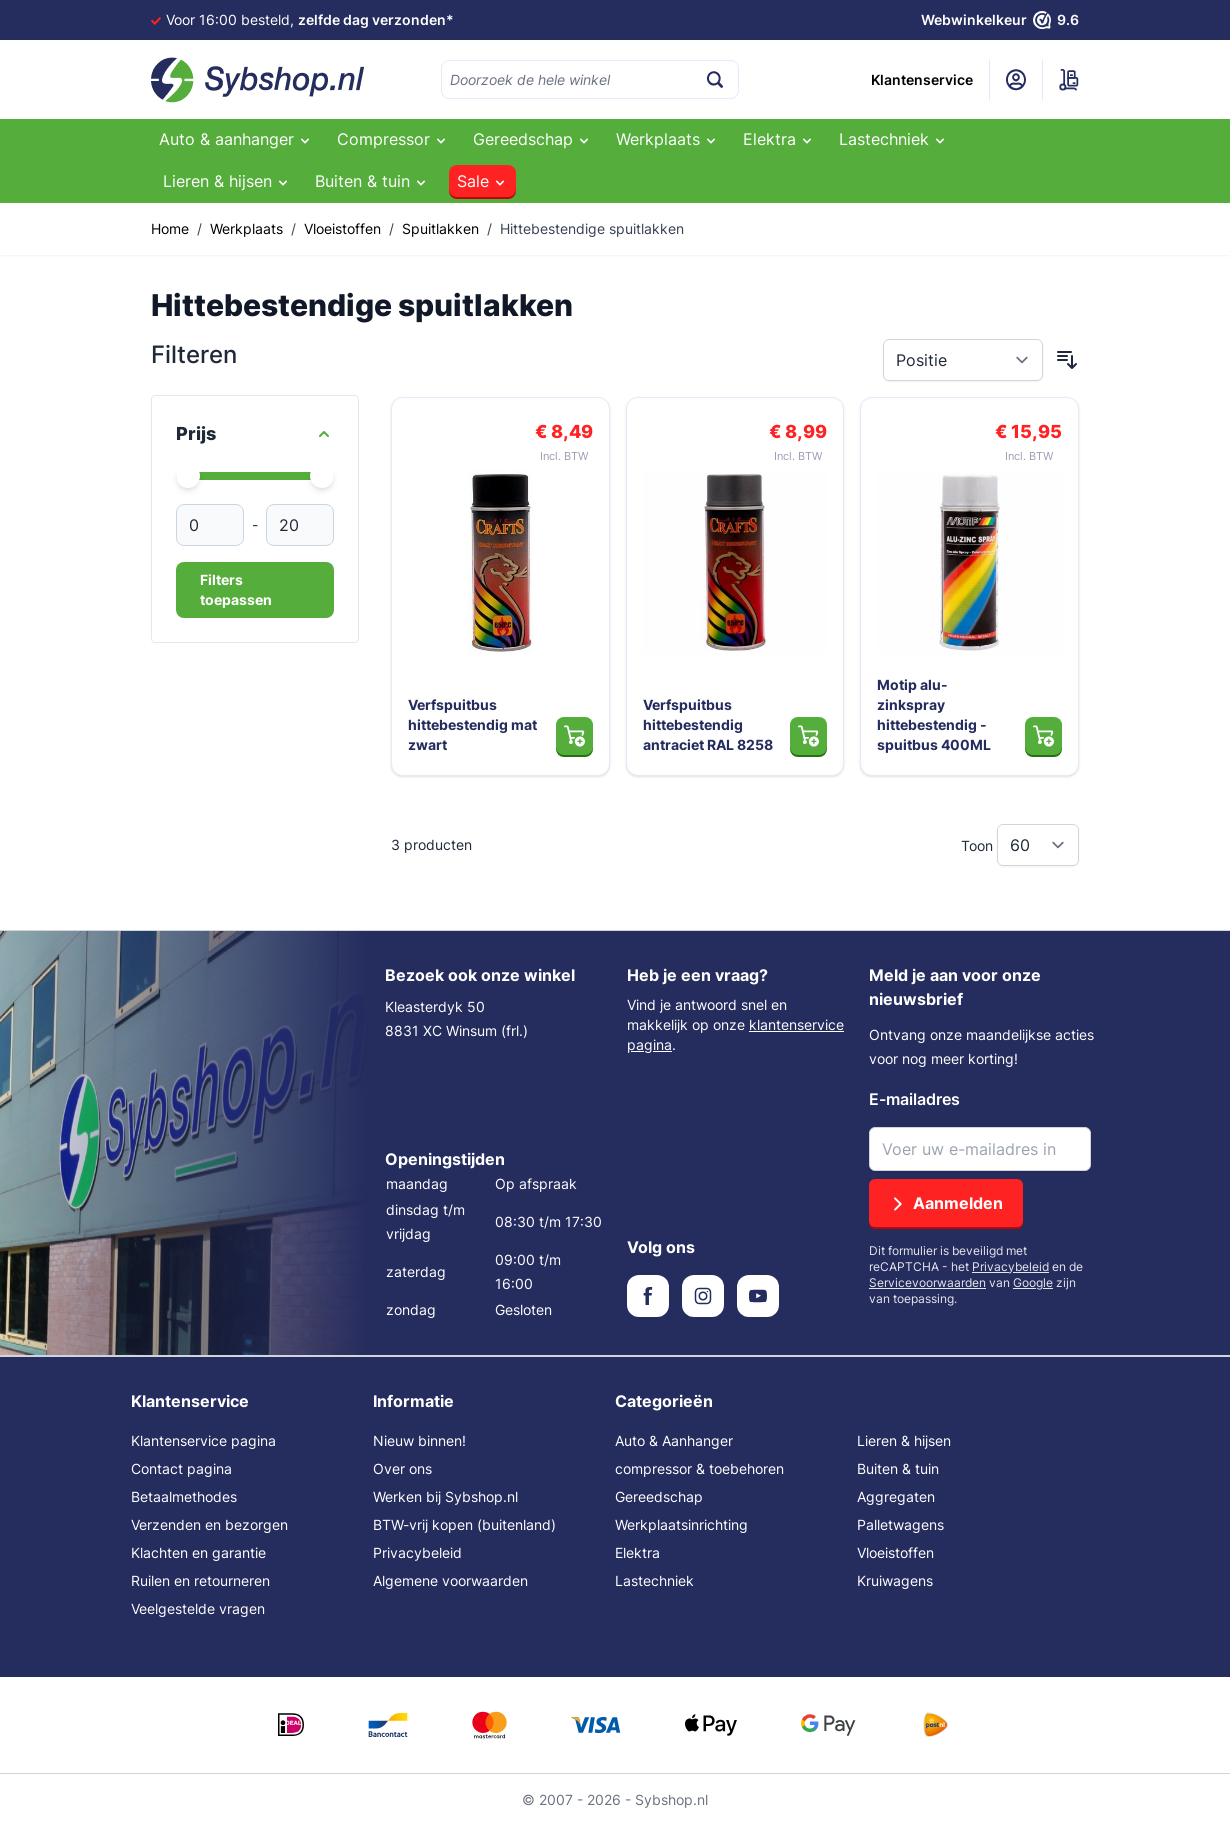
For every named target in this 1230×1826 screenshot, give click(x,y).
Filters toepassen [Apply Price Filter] (236, 589)
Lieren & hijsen (904, 1440)
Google (1033, 1282)
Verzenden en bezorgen (209, 1524)
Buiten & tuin (898, 1468)
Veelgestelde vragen (198, 1608)
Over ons (402, 1468)
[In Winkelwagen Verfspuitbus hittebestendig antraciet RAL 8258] (808, 736)
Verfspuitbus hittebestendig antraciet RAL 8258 (708, 724)
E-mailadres (914, 1099)
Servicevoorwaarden (927, 1282)
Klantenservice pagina (203, 1440)
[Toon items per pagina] (1038, 845)
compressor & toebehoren (699, 1468)
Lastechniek (654, 1580)
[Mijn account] (1016, 80)
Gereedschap (659, 1496)
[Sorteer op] (963, 360)
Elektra (637, 1552)
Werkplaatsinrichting (681, 1524)
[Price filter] (255, 434)
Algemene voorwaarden (450, 1580)
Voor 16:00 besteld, (310, 19)
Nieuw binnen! (419, 1440)
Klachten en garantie (198, 1552)
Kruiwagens (895, 1580)
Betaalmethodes (184, 1496)
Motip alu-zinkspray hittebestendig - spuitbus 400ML (934, 714)
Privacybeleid (1010, 1266)
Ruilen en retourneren (200, 1580)
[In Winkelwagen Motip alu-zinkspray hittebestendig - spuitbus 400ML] (1043, 736)
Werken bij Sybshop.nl (445, 1496)
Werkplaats (246, 228)
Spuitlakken (440, 228)
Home (170, 228)
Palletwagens (900, 1524)
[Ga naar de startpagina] (258, 80)
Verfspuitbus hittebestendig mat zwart (472, 724)
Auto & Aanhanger (674, 1440)
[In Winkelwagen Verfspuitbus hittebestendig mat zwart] (574, 736)
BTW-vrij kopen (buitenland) (464, 1524)
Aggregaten (896, 1496)
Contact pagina (181, 1468)
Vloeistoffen (342, 228)
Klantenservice (922, 79)
